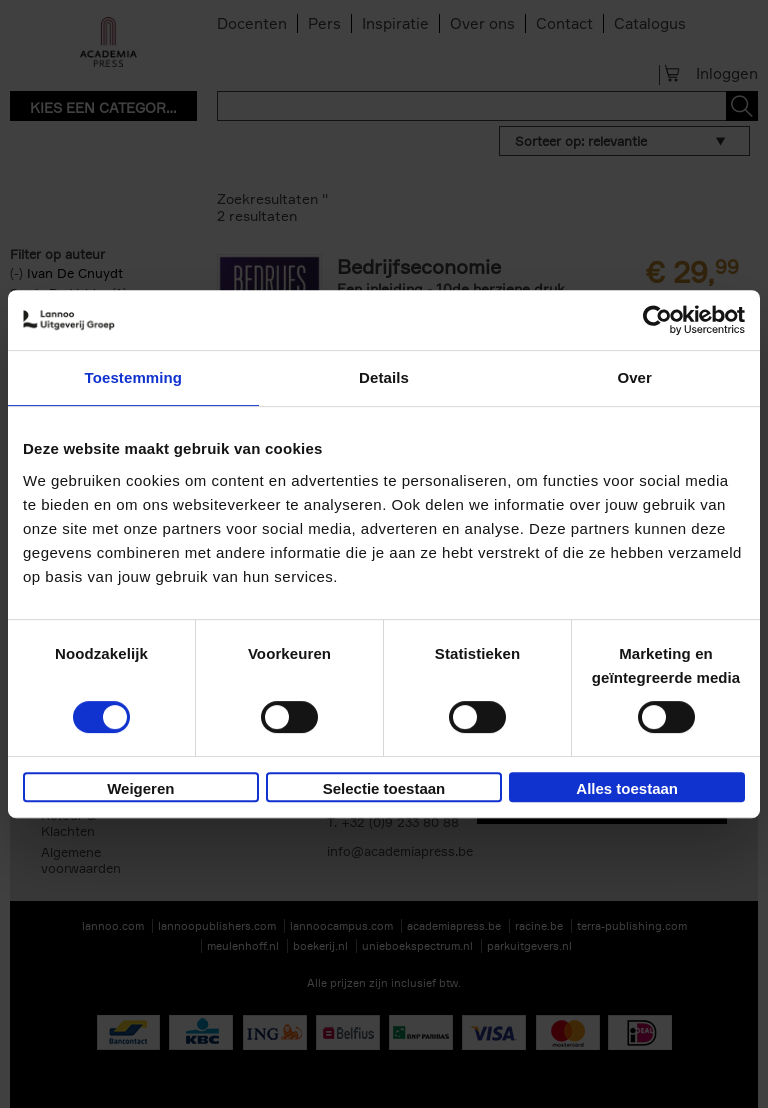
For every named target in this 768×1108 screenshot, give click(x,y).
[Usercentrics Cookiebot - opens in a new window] (657, 320)
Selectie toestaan (384, 788)
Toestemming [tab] (134, 377)
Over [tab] (634, 377)
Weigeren (140, 788)
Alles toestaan (627, 788)
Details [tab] (384, 377)
